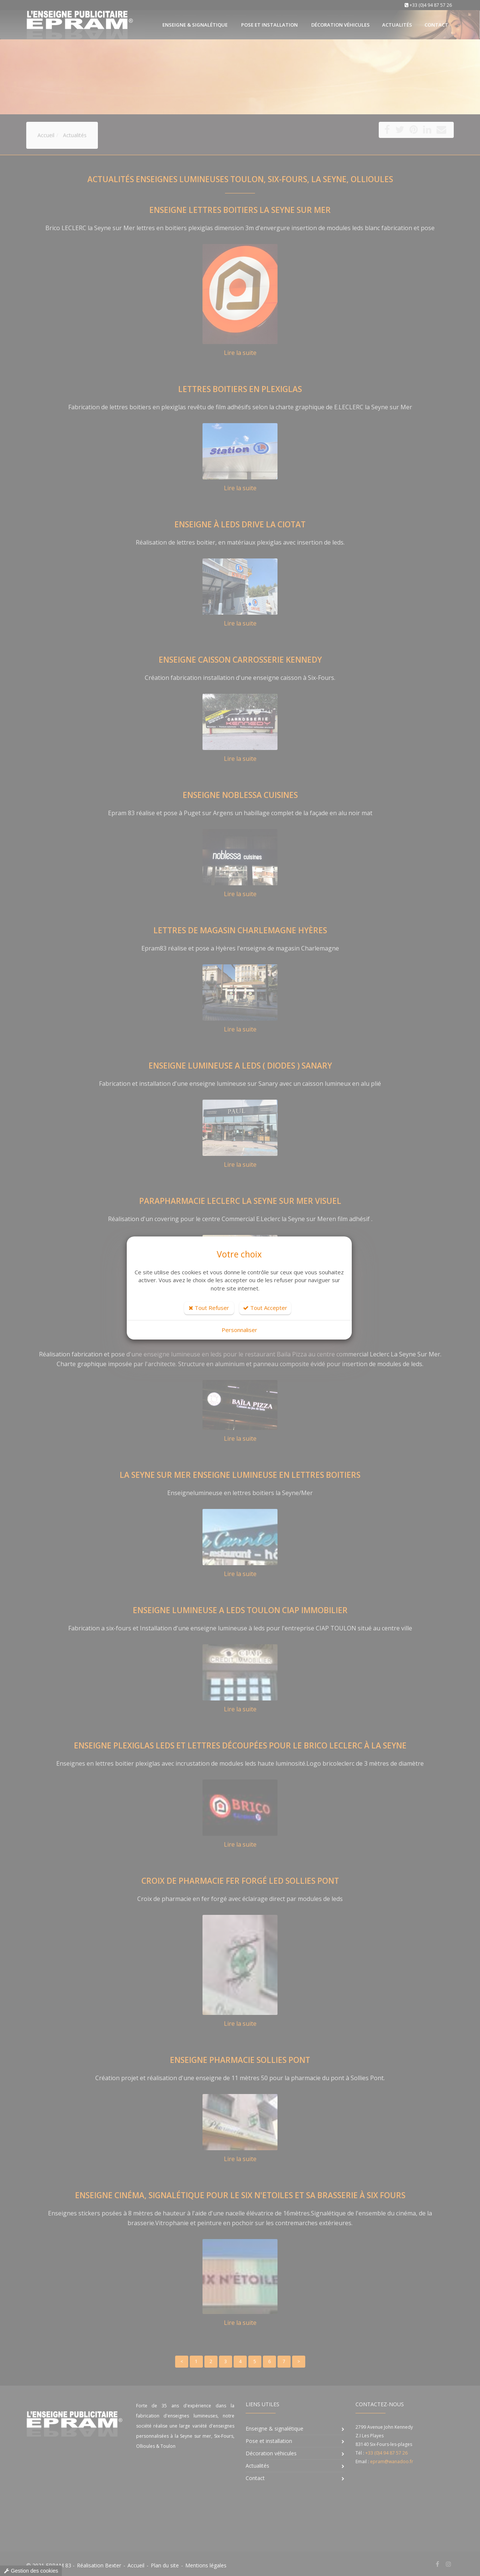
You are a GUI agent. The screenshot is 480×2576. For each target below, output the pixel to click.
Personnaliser (239, 1330)
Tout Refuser (209, 1307)
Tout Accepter (265, 1307)
